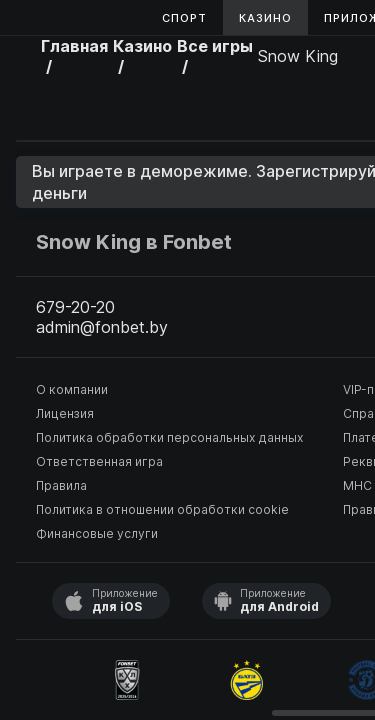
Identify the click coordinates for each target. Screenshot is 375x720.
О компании (72, 389)
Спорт (184, 18)
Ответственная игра (99, 461)
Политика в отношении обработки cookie (162, 509)
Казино (265, 18)
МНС (357, 485)
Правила (61, 485)
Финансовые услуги (97, 533)
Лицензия (65, 413)
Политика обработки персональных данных (169, 437)
